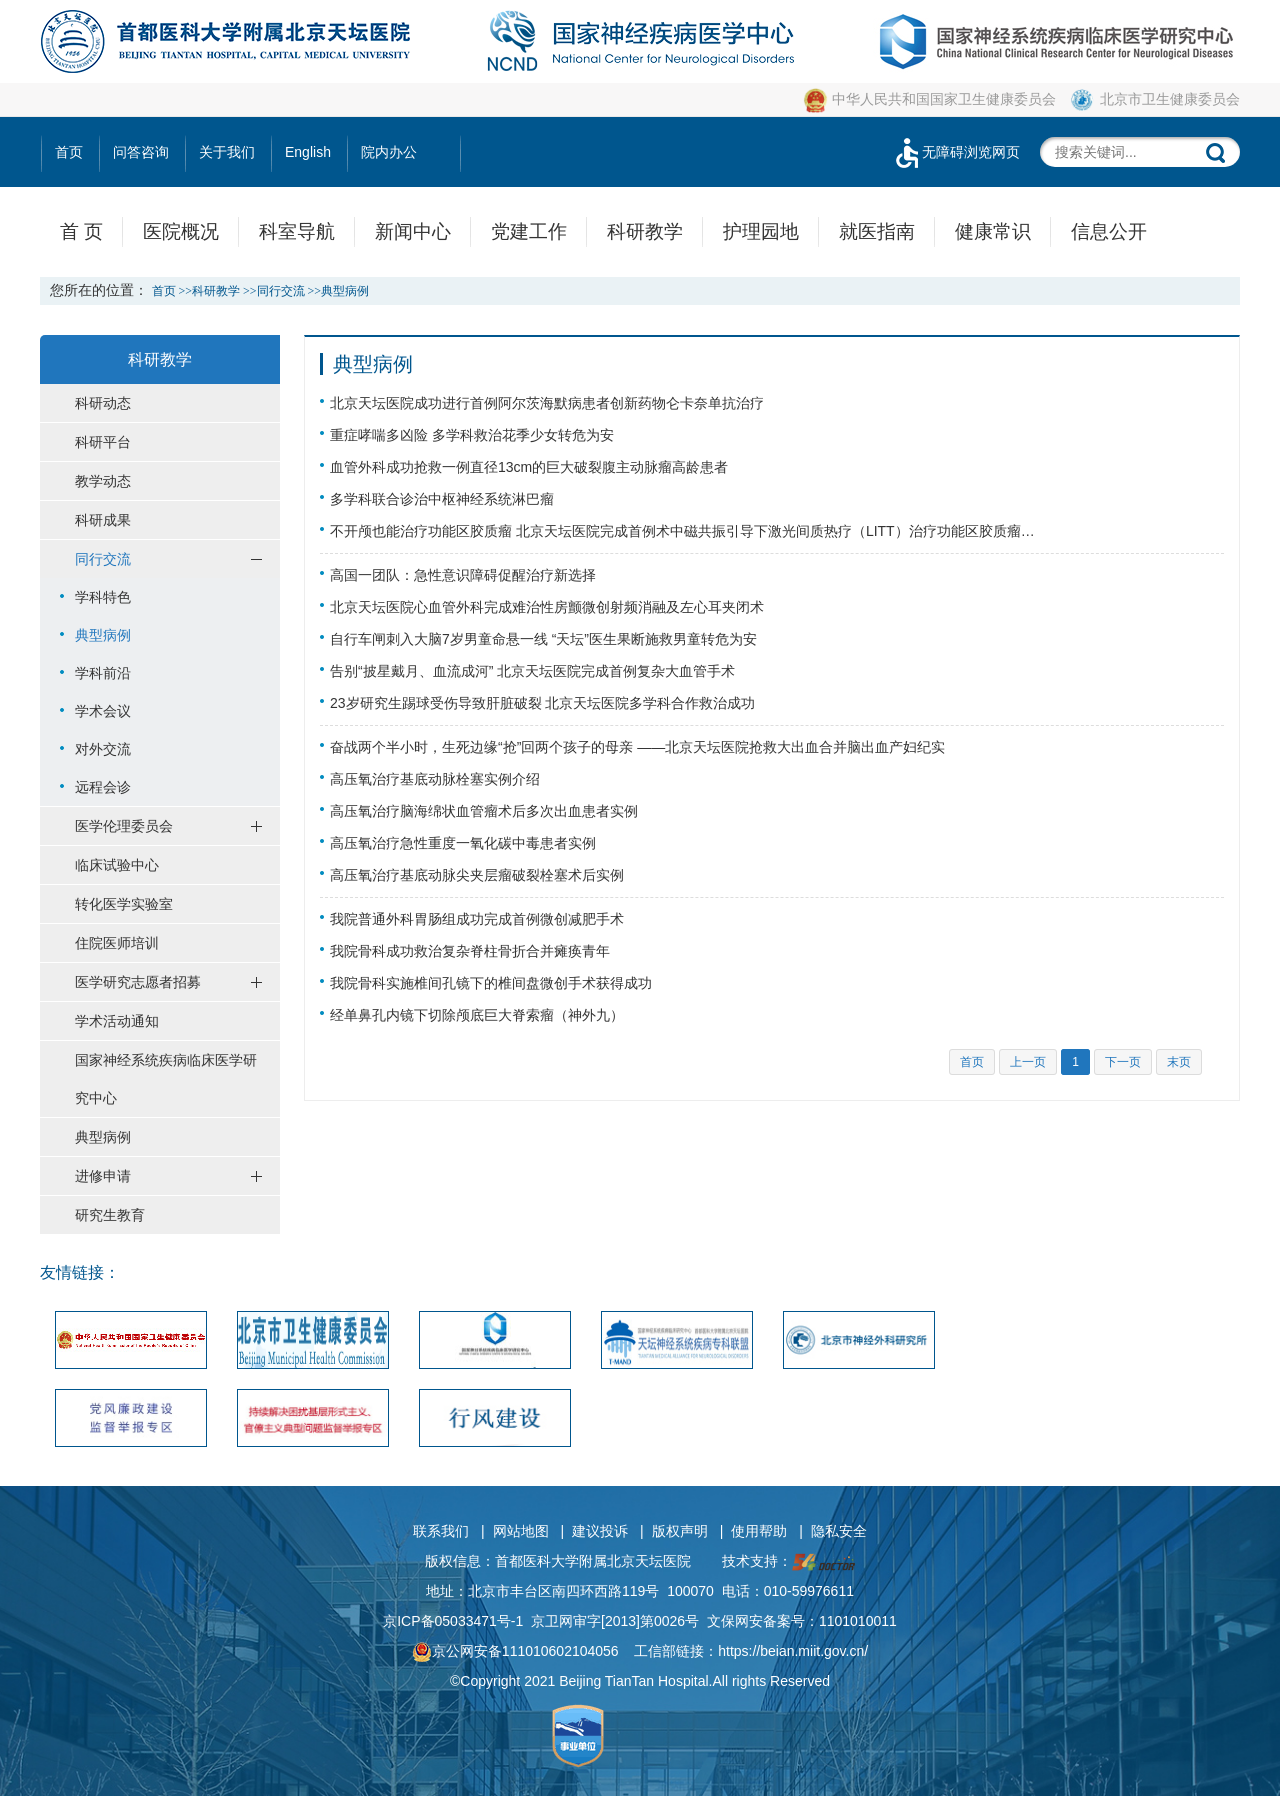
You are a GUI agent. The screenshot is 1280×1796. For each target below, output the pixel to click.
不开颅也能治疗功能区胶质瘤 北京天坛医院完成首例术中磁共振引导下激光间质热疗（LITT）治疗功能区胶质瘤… (682, 531)
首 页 (81, 231)
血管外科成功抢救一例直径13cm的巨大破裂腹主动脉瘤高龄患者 (529, 467)
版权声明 (680, 1531)
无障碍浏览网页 (956, 152)
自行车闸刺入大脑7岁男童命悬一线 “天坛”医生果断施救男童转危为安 (543, 639)
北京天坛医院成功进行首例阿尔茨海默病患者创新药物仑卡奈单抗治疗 (547, 403)
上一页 (1028, 1062)
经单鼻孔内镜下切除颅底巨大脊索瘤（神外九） (477, 1015)
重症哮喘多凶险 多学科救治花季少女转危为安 (472, 435)
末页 (1179, 1062)
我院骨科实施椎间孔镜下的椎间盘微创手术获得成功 (491, 983)
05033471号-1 (479, 1621)
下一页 (1123, 1062)
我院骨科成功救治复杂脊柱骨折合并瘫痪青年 (470, 951)
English (308, 152)
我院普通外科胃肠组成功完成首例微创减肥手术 (477, 919)
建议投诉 (600, 1531)
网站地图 (521, 1531)
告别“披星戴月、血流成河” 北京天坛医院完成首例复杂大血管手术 (532, 671)
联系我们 (441, 1531)
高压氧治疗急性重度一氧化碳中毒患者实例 (463, 843)
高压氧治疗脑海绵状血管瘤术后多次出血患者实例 (484, 811)
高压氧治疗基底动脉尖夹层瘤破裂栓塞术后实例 (477, 875)
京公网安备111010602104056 (515, 1651)
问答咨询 (141, 152)
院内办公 (389, 152)
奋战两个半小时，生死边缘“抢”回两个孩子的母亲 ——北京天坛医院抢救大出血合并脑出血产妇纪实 (637, 747)
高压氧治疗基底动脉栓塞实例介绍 (435, 779)
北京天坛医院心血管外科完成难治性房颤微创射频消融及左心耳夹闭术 (547, 607)
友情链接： (80, 1272)
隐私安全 (839, 1531)
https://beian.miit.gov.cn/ (793, 1651)
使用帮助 (759, 1531)
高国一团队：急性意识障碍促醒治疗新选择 (463, 575)
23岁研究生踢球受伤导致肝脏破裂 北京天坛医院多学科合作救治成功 (542, 703)
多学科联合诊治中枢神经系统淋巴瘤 (442, 499)
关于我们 (227, 152)
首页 (69, 152)
